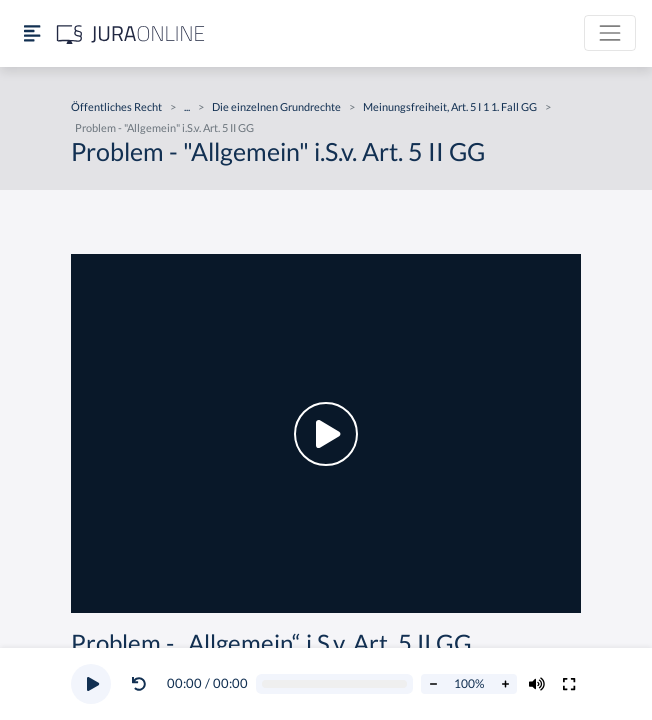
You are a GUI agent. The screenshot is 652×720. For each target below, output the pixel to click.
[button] (143, 684)
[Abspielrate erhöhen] (505, 684)
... (187, 106)
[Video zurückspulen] (139, 684)
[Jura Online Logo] (131, 33)
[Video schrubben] (335, 684)
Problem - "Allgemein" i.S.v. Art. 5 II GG (164, 127)
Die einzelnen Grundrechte (276, 106)
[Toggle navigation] (610, 33)
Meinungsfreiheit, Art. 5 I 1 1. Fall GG (450, 106)
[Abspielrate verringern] (433, 684)
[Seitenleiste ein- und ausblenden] (32, 33)
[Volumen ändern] (537, 684)
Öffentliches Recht (116, 106)
